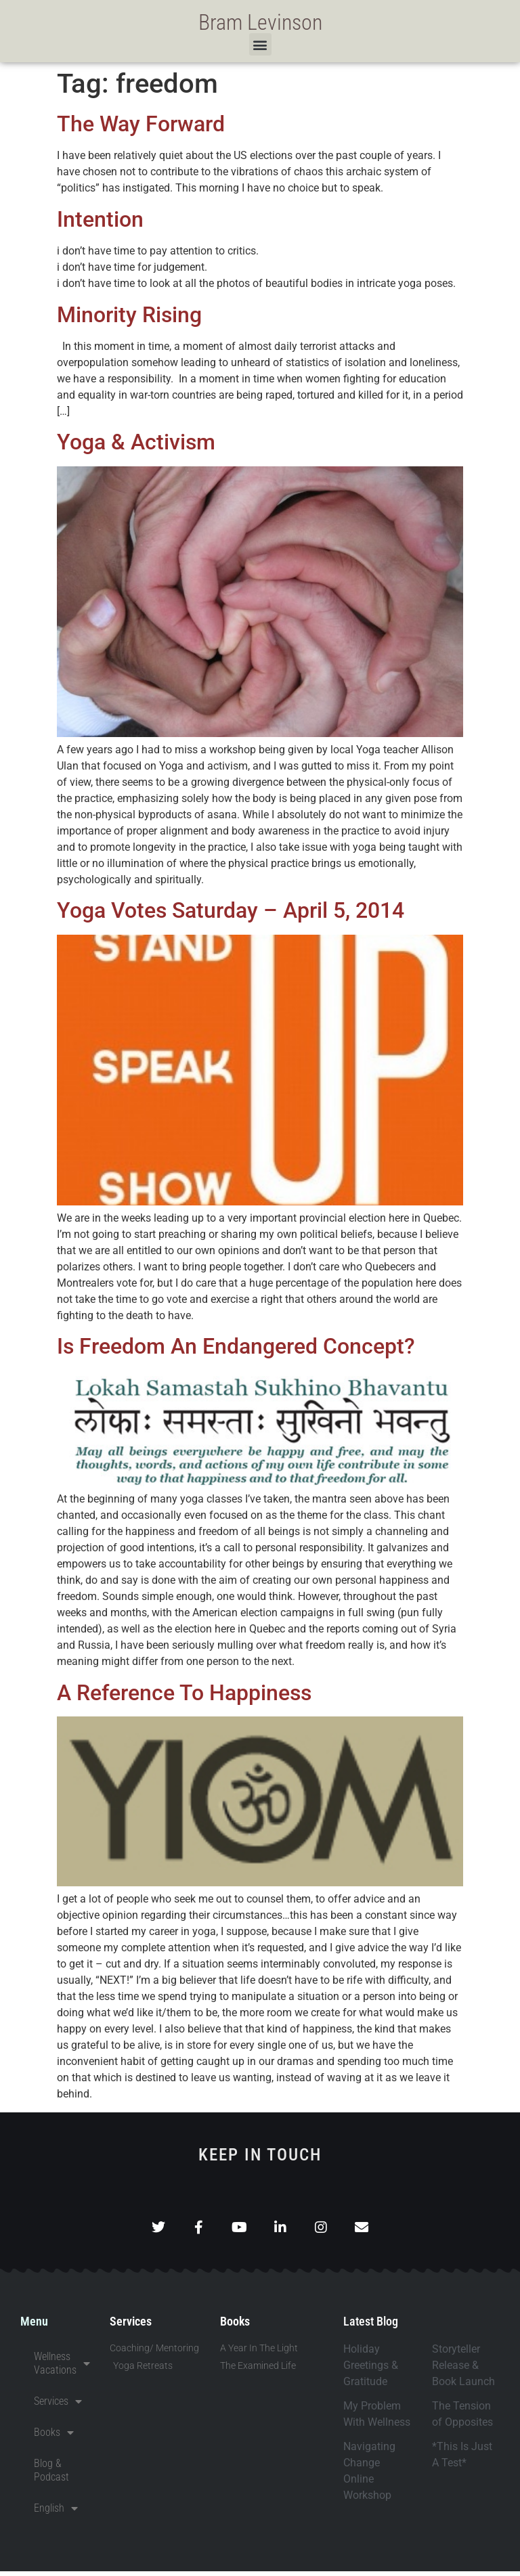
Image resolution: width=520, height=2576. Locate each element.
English (56, 2513)
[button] (260, 44)
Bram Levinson (260, 22)
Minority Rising (129, 315)
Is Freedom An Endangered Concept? (236, 1346)
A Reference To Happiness (184, 1693)
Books (54, 2437)
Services (58, 2406)
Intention (100, 219)
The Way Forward (141, 124)
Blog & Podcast (51, 2475)
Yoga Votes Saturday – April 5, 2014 (230, 910)
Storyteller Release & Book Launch (463, 2370)
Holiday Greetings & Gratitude (370, 2370)
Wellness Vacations (62, 2368)
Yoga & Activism (136, 442)
